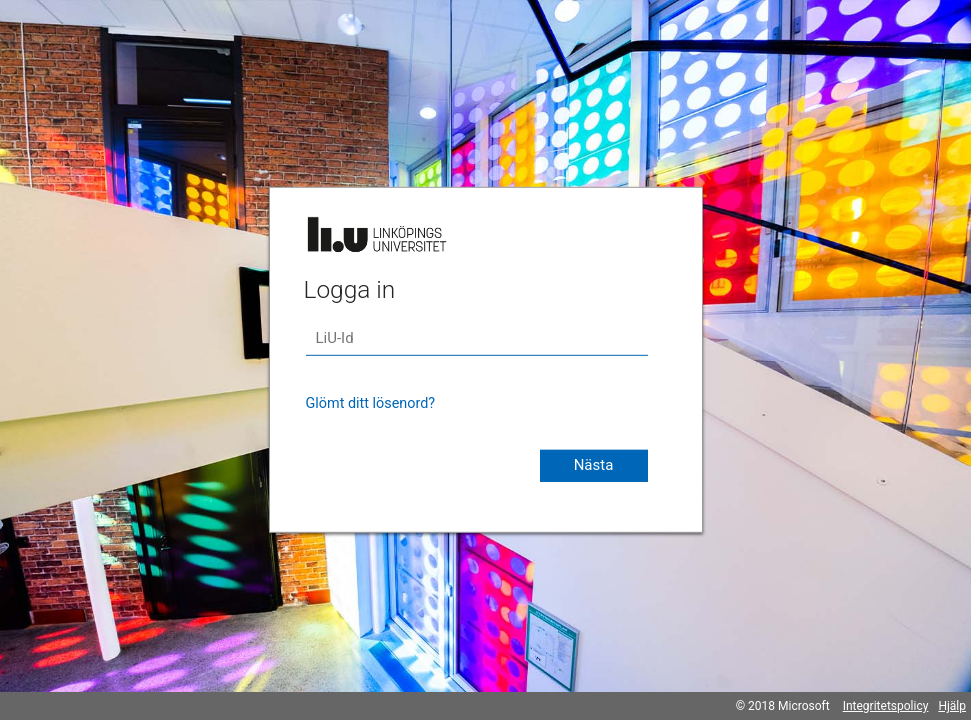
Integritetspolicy (886, 706)
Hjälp (952, 706)
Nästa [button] (594, 465)
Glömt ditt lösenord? (371, 403)
